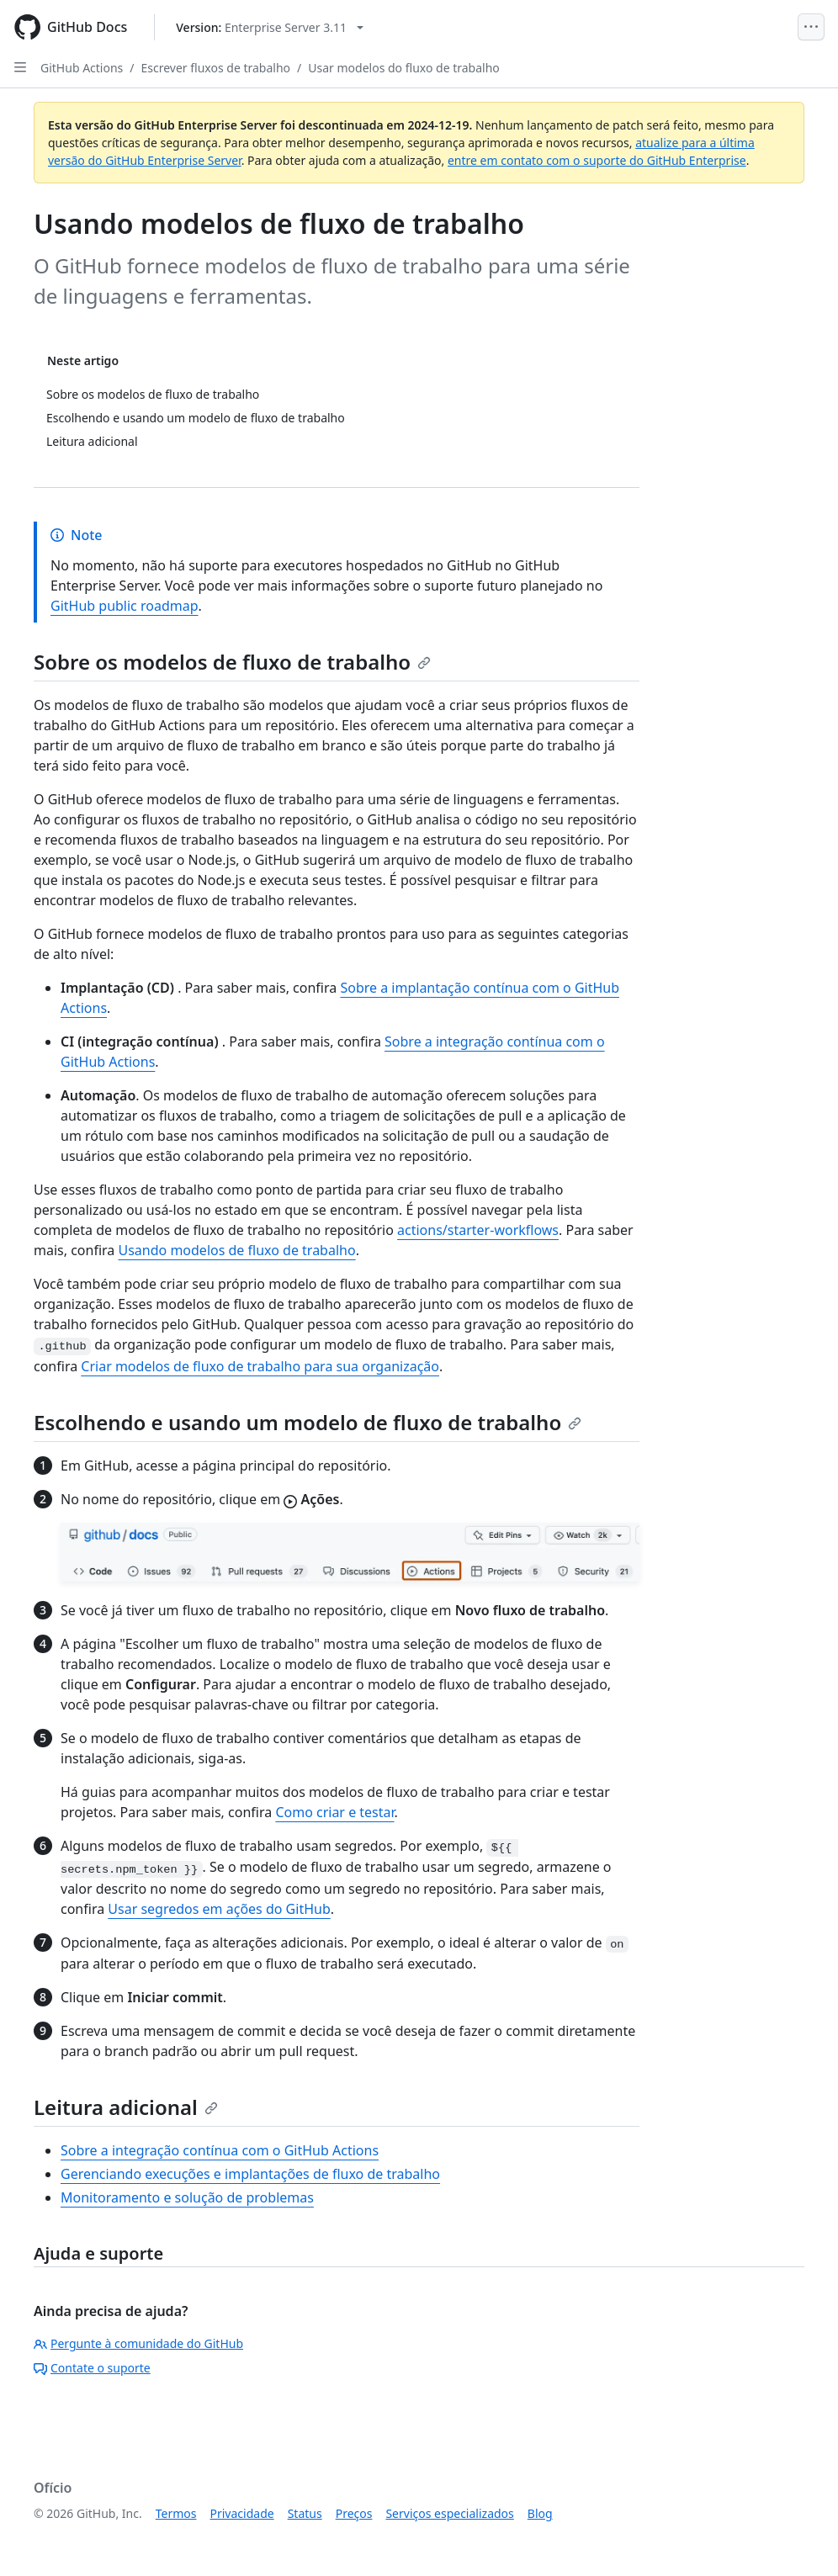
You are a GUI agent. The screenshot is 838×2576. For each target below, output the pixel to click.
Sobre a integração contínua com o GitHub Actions (220, 2150)
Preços (354, 2513)
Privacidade (242, 2513)
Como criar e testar (334, 1812)
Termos (176, 2513)
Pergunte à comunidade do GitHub (138, 2343)
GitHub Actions (81, 68)
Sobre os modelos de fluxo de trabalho (232, 662)
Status (305, 2513)
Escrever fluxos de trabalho (216, 68)
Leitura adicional (126, 2107)
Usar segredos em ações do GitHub (219, 1909)
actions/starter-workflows (478, 1230)
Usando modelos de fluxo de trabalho (236, 1250)
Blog (540, 2513)
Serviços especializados (449, 2513)
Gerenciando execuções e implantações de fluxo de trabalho (250, 2174)
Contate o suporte (92, 2368)
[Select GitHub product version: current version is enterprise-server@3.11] (269, 27)
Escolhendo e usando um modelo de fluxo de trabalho (307, 1422)
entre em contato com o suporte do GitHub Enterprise (597, 160)
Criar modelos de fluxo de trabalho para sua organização (260, 1366)
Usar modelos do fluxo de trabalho (404, 68)
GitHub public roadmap (124, 605)
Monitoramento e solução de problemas (187, 2197)
